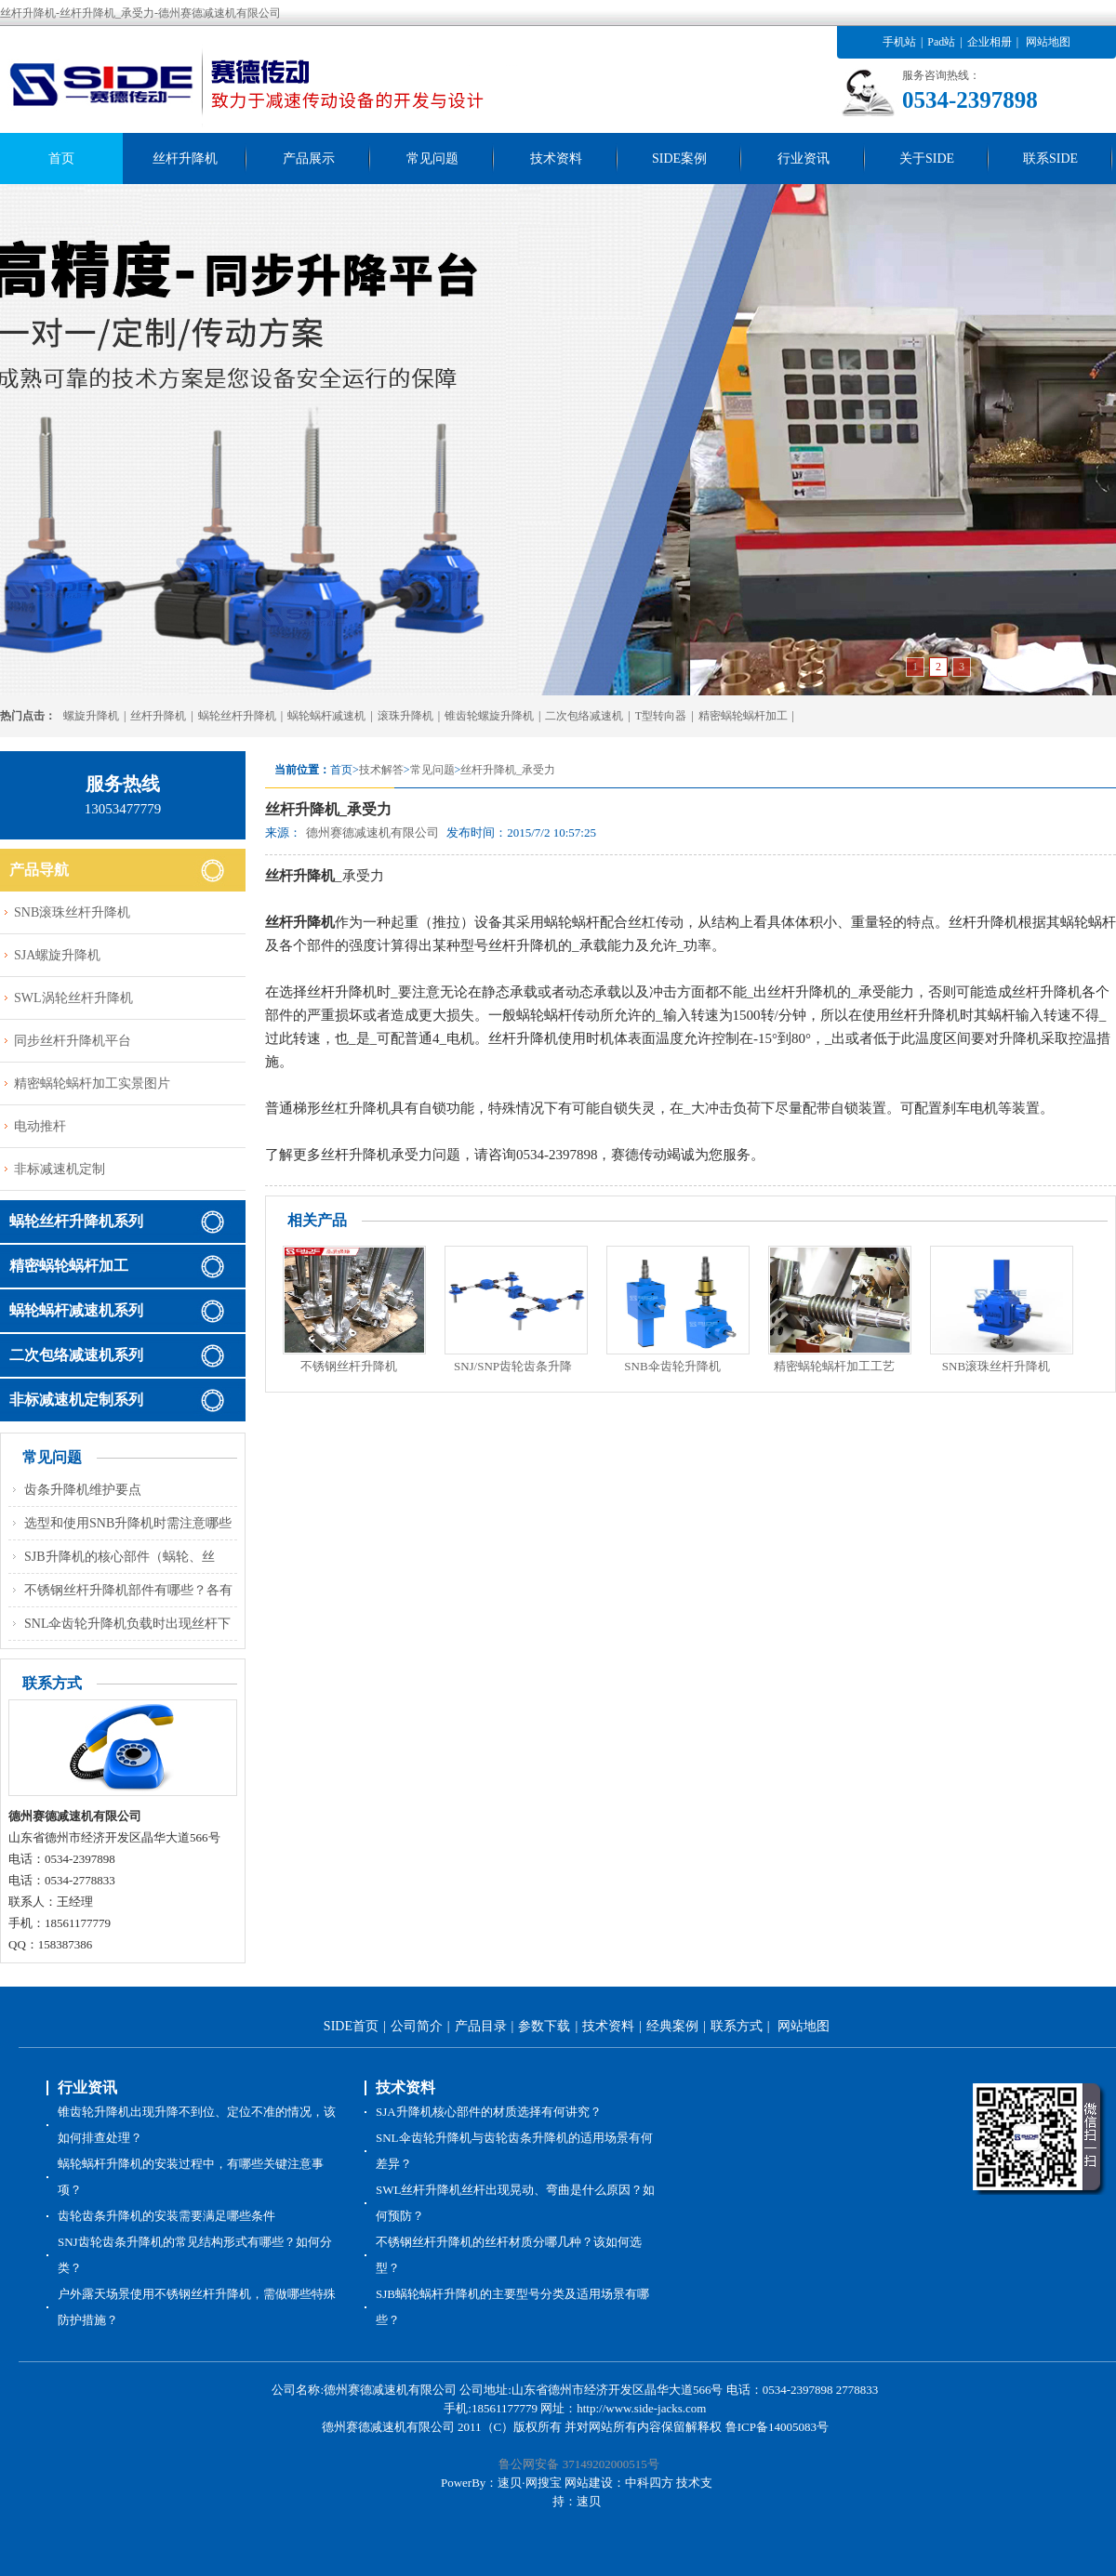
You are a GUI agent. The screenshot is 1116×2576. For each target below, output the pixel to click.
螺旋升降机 (91, 715)
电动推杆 (40, 1126)
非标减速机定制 (59, 1169)
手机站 (899, 41)
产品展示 (309, 158)
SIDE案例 (679, 158)
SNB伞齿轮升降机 (672, 1366)
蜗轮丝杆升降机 (237, 715)
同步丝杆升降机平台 (72, 1041)
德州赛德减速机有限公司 (372, 832)
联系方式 (737, 2026)
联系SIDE (1050, 158)
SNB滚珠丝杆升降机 (996, 1366)
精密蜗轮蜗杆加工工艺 (834, 1366)
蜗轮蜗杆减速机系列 (76, 1310)
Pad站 (941, 41)
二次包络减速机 (584, 715)
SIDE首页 (351, 2026)
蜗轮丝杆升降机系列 (76, 1221)
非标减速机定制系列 (76, 1399)
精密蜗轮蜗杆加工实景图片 (92, 1083)
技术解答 (381, 769)
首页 (61, 158)
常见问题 (432, 158)
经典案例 (672, 2026)
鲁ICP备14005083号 (777, 2427)
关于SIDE (926, 158)
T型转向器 (660, 715)
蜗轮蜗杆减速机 (326, 715)
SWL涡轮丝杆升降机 (73, 998)
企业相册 (989, 41)
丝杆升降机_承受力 (507, 769)
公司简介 (417, 2026)
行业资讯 (803, 158)
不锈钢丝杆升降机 (348, 1366)
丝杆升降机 (185, 158)
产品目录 (481, 2026)
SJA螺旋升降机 (57, 955)
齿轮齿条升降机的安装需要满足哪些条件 (166, 2216)
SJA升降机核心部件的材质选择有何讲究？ (489, 2112)
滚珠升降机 (405, 715)
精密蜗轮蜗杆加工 (743, 715)
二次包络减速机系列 (76, 1355)
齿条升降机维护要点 (82, 1490)
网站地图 (1048, 41)
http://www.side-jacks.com (641, 2408)
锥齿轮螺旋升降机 (489, 715)
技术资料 (556, 158)
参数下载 (544, 2026)
